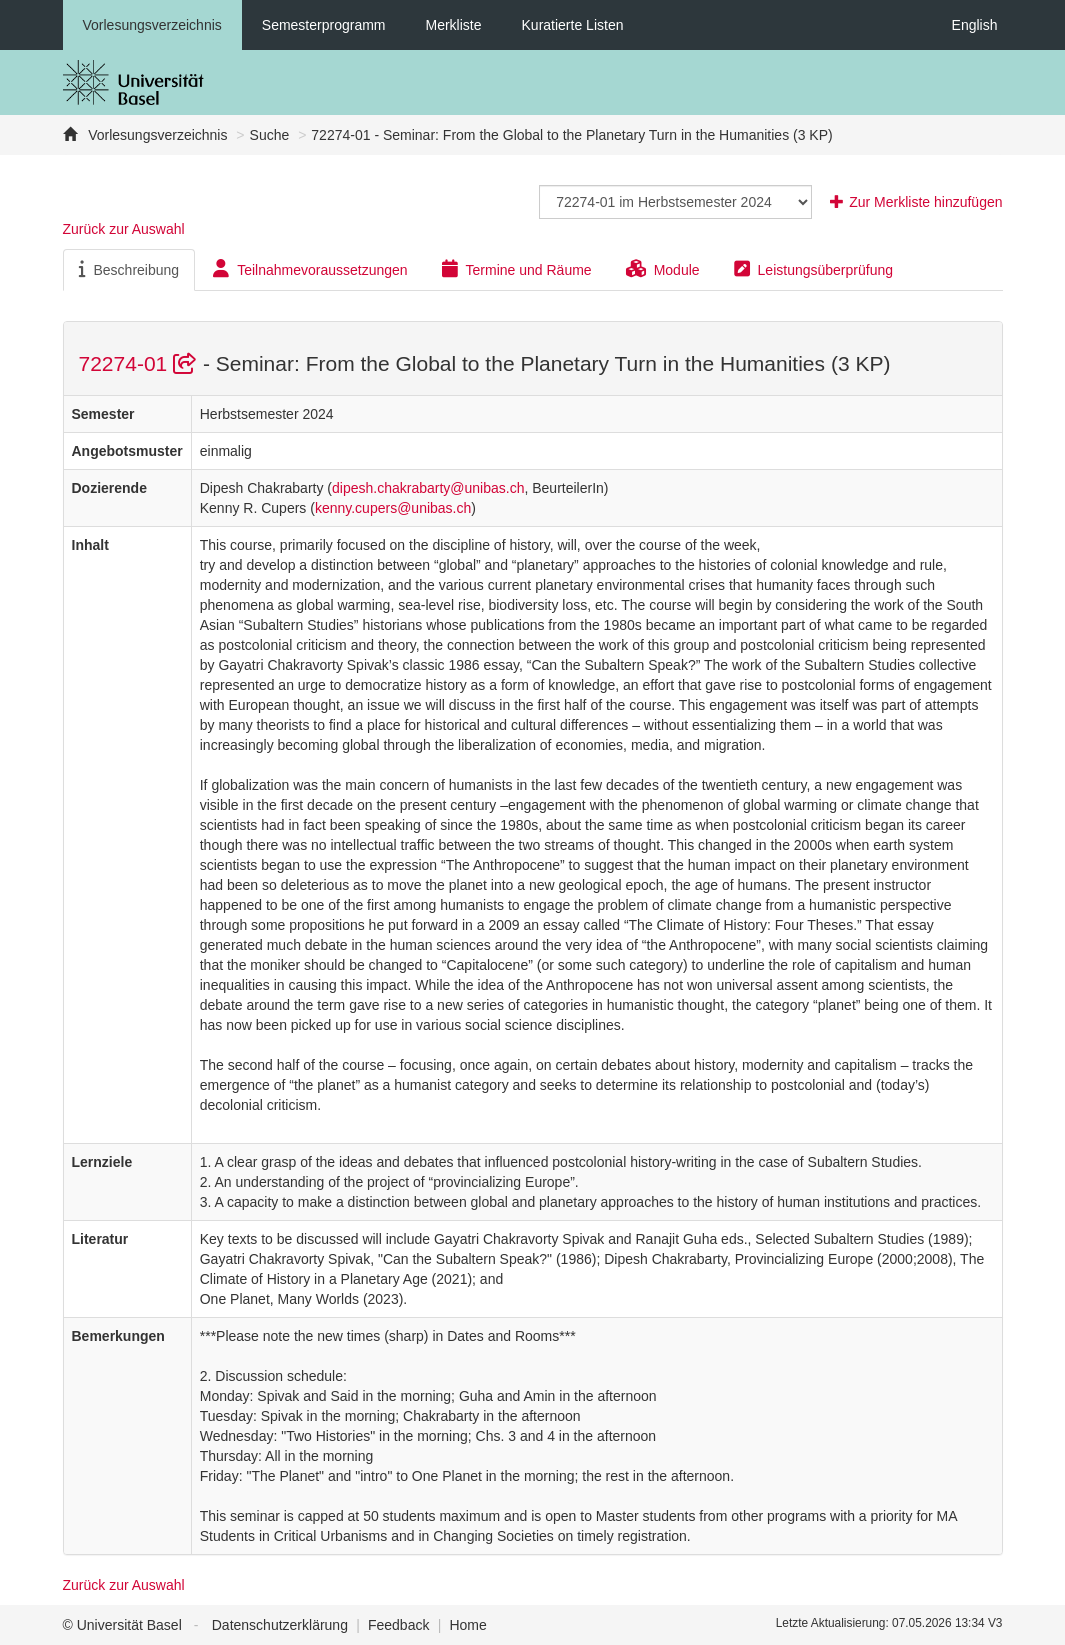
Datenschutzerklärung (280, 1625)
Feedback (398, 1625)
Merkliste (454, 25)
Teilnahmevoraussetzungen (310, 269)
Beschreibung (129, 269)
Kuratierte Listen (573, 25)
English (975, 25)
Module (663, 269)
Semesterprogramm (324, 25)
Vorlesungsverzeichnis (152, 25)
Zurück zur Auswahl (124, 229)
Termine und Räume (517, 269)
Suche (270, 135)
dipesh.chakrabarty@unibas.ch (428, 488)
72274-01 (141, 363)
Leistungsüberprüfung (813, 269)
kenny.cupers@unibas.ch (393, 508)
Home (467, 1625)
